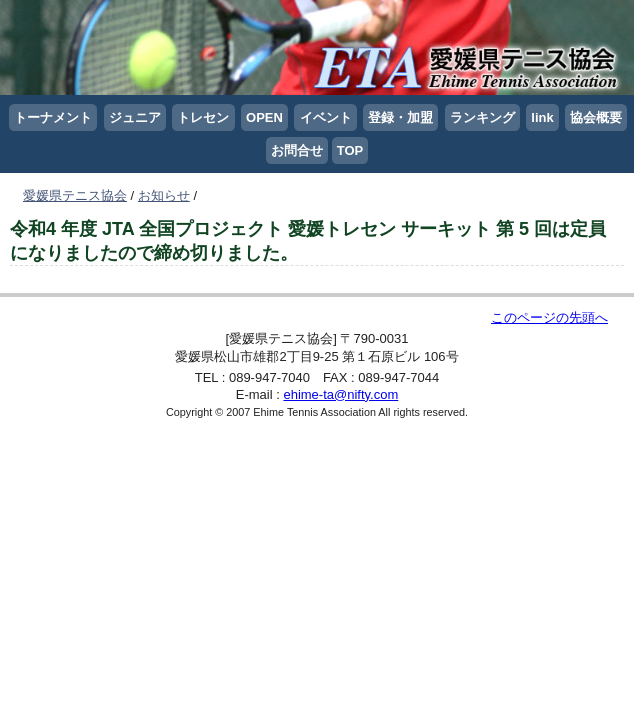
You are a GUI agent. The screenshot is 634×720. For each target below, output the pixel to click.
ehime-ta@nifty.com (340, 394)
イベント (326, 117)
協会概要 (596, 117)
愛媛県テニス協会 (75, 195)
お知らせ (164, 195)
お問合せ (297, 150)
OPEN (264, 117)
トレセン (203, 117)
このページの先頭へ (549, 317)
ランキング (482, 117)
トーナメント (53, 117)
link (542, 117)
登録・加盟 (400, 117)
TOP (350, 150)
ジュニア (135, 117)
